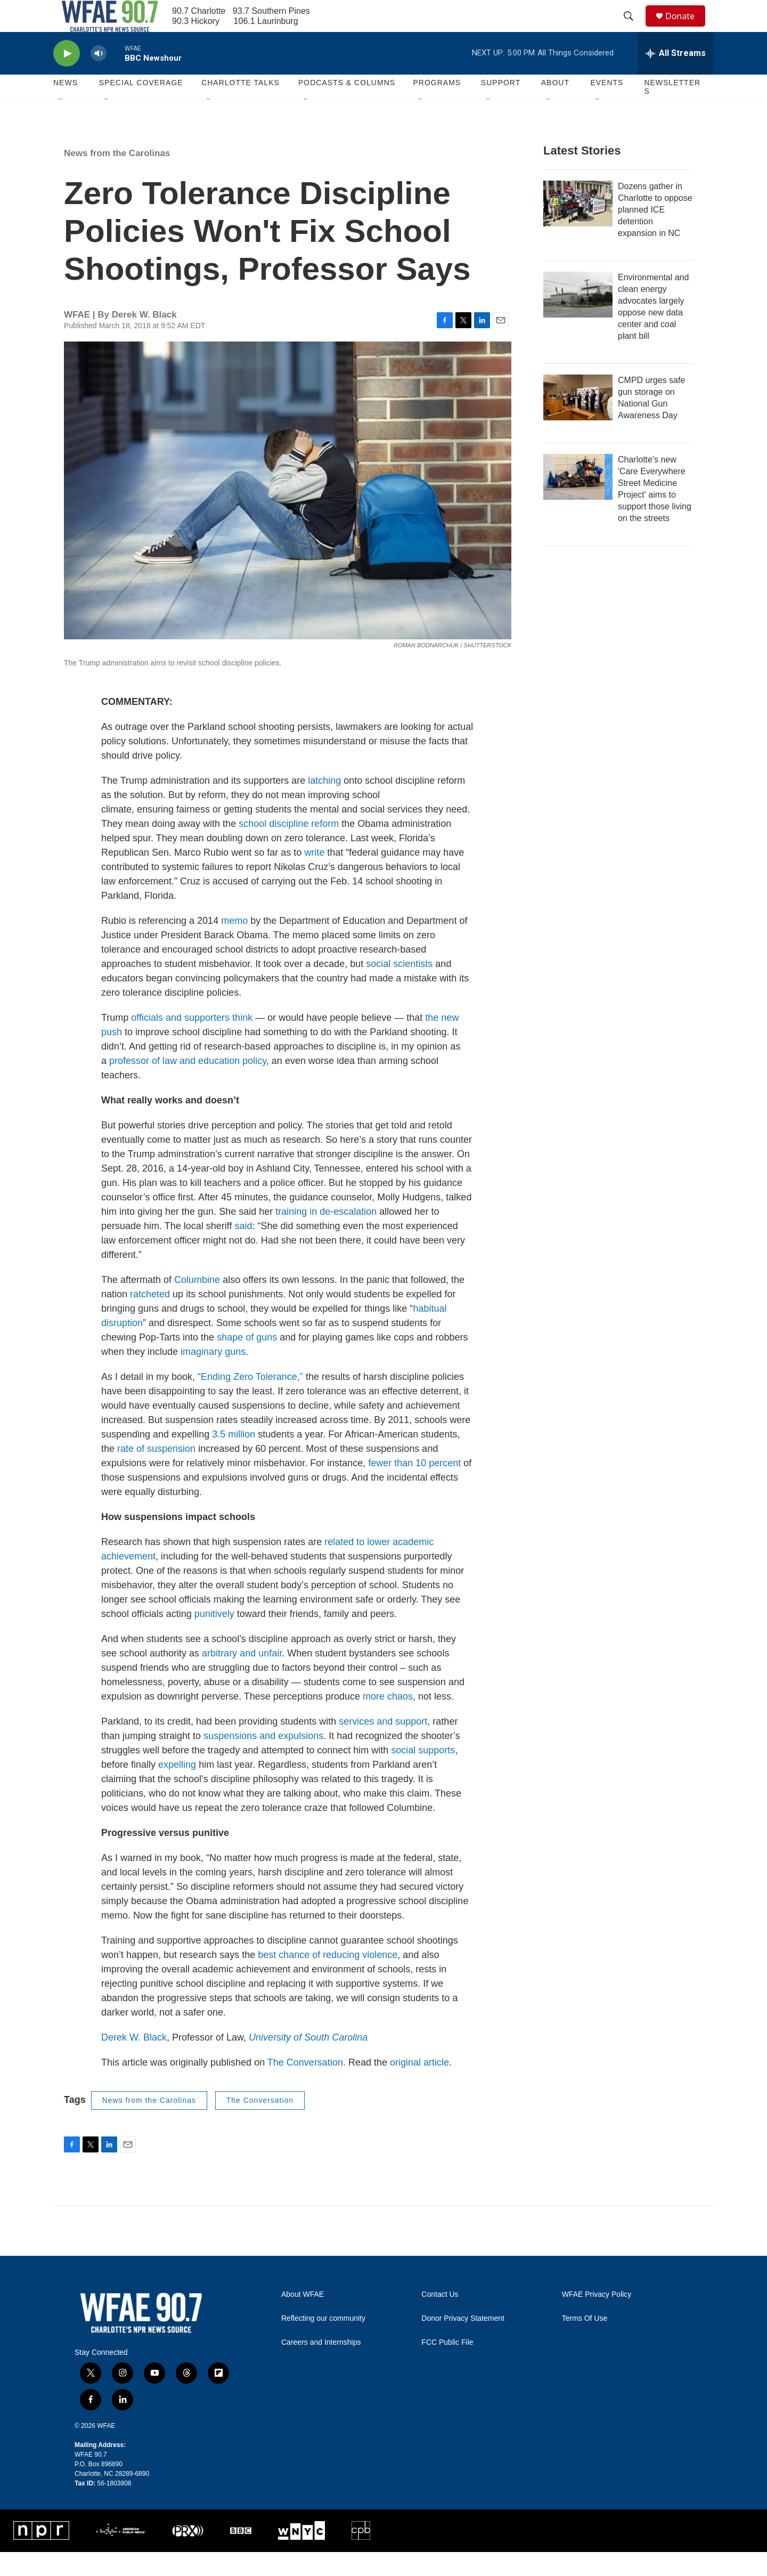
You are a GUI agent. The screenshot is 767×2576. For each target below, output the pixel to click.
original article (419, 2086)
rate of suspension (156, 1472)
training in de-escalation (326, 1235)
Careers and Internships (321, 2366)
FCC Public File (447, 2366)
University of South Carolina (308, 2061)
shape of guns (247, 1361)
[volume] (98, 78)
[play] (66, 77)
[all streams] (676, 77)
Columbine (197, 1303)
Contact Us (439, 2318)
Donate (686, 28)
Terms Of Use (585, 2342)
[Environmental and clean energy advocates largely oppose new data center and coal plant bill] (578, 319)
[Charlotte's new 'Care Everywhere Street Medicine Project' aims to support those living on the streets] (578, 501)
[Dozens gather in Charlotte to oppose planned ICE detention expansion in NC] (578, 227)
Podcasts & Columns (346, 106)
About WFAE (302, 2318)
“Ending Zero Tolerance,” (250, 1400)
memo (234, 944)
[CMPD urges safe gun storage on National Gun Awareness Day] (578, 421)
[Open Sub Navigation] (61, 123)
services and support (383, 1745)
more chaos (388, 1720)
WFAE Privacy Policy (597, 2318)
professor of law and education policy (187, 1084)
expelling (177, 1788)
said (243, 1250)
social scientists (399, 987)
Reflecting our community (323, 2342)
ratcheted (150, 1318)
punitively (214, 1637)
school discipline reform (289, 847)
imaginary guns (213, 1375)
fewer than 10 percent (414, 1487)
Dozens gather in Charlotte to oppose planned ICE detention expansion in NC (655, 234)
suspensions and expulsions (263, 1759)
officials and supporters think (191, 1041)
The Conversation (305, 2086)
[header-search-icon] (633, 28)
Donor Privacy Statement (462, 2342)
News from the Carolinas (117, 177)
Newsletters (672, 110)
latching (324, 804)
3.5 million (233, 1458)
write (314, 876)
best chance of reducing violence (327, 1978)
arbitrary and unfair (242, 1677)
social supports (423, 1774)
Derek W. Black (134, 2061)
